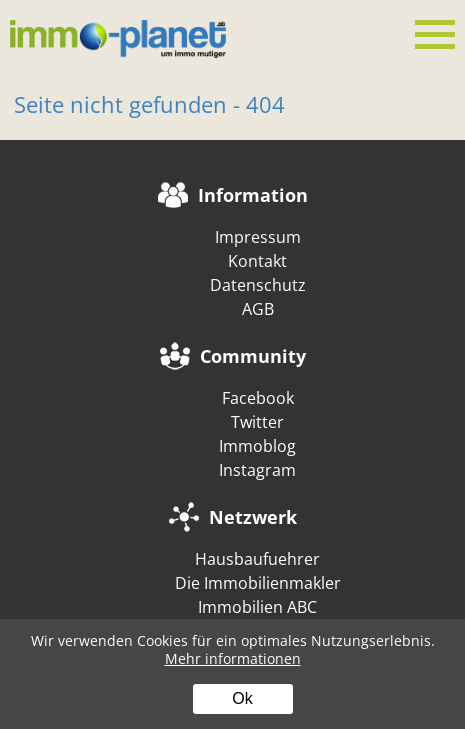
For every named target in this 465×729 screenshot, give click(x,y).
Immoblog (257, 446)
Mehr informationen (233, 658)
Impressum (258, 237)
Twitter (257, 422)
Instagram (257, 470)
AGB (258, 309)
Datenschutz (258, 285)
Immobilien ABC (257, 607)
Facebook (258, 398)
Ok (242, 698)
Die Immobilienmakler (258, 583)
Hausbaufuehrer (257, 559)
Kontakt (257, 261)
